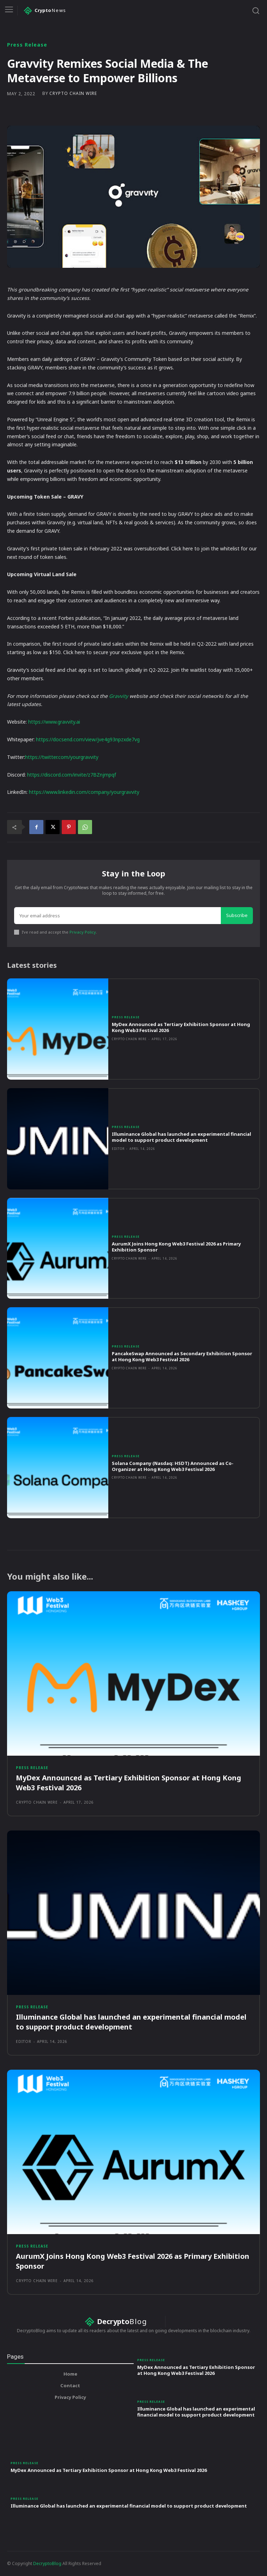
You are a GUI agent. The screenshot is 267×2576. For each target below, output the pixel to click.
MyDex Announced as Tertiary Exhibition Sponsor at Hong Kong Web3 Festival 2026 (181, 1027)
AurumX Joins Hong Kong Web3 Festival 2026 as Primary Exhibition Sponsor (176, 1247)
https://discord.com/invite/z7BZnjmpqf (71, 774)
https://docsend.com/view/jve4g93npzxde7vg (88, 739)
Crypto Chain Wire (73, 93)
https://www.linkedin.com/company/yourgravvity (84, 792)
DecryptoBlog (47, 2563)
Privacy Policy (82, 932)
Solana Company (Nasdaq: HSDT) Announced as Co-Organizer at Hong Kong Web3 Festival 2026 (172, 1466)
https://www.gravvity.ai (54, 721)
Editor (118, 1149)
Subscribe (237, 915)
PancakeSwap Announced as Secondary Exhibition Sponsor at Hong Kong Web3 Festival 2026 (182, 1356)
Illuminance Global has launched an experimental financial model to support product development (181, 1137)
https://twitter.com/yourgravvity (61, 757)
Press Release (27, 44)
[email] (117, 915)
